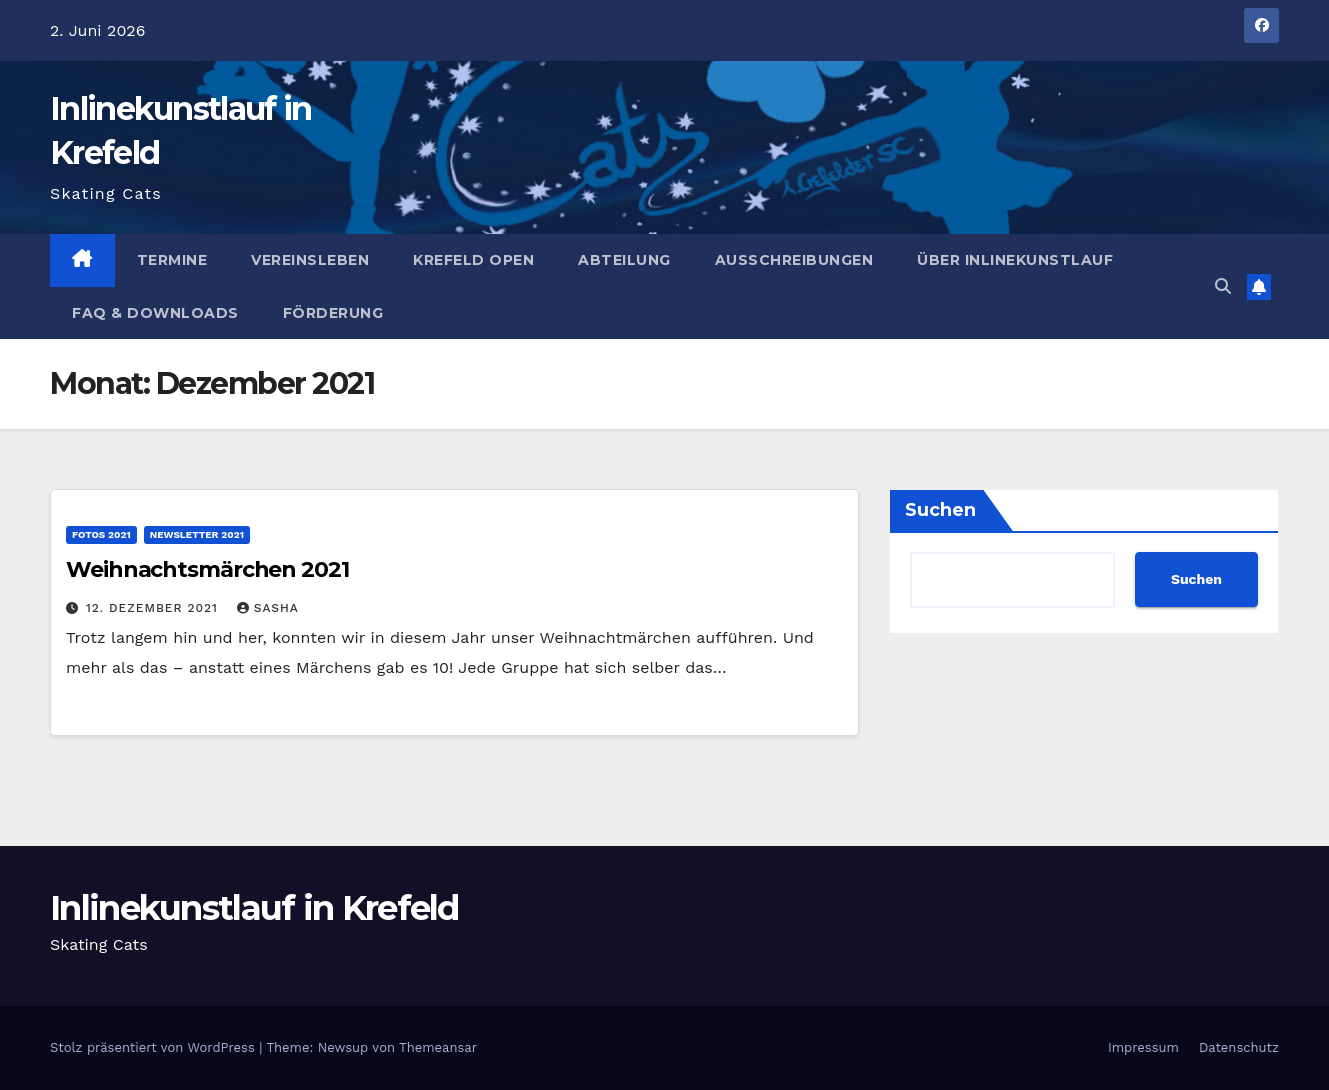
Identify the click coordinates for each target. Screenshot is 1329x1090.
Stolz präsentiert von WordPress (154, 1047)
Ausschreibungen (794, 260)
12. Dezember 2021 (154, 608)
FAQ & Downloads (155, 313)
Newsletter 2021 (197, 534)
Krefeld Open (473, 260)
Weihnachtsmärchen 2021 (207, 569)
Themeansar (438, 1047)
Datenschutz (1239, 1047)
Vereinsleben (310, 260)
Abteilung (624, 260)
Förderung (333, 313)
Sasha (268, 608)
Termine (172, 260)
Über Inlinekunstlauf (1015, 260)
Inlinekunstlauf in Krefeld (254, 908)
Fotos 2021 (101, 534)
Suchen (940, 510)
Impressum (1143, 1047)
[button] (1223, 286)
